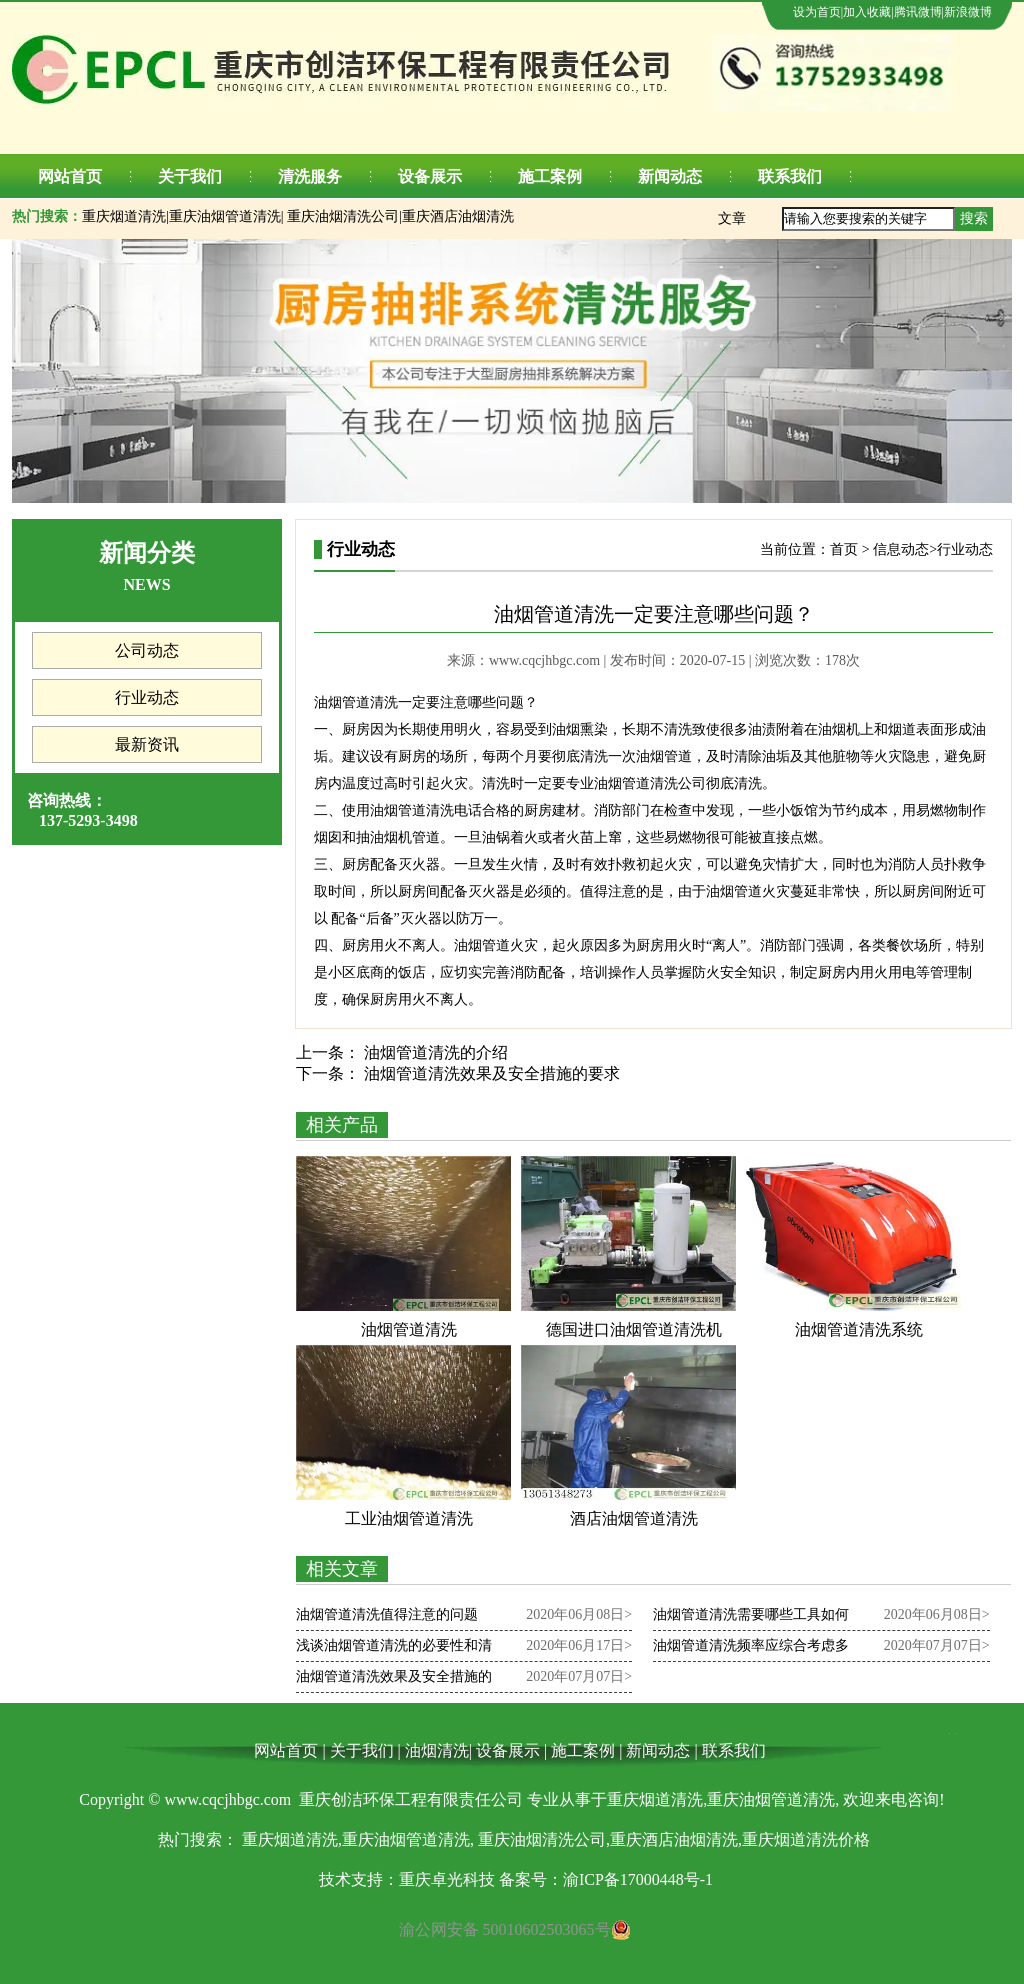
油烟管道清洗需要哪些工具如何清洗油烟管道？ (751, 1618)
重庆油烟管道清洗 (225, 216)
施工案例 (550, 176)
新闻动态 (670, 176)
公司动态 (147, 650)
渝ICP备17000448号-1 (638, 1879)
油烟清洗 (437, 1750)
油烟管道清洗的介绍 (434, 1052)
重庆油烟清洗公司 (343, 216)
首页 (844, 549)
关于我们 (190, 176)
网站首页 (70, 176)
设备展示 (430, 176)
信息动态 (901, 549)
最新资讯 (147, 744)
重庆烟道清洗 (124, 216)
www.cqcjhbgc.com (544, 660)
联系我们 (790, 176)
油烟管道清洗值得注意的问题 (387, 1614)
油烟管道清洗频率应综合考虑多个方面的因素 (751, 1649)
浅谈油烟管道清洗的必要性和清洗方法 (394, 1649)
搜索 (974, 218)
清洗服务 (310, 176)
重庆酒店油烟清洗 (458, 216)
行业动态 (147, 697)
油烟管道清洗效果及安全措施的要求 (490, 1073)
